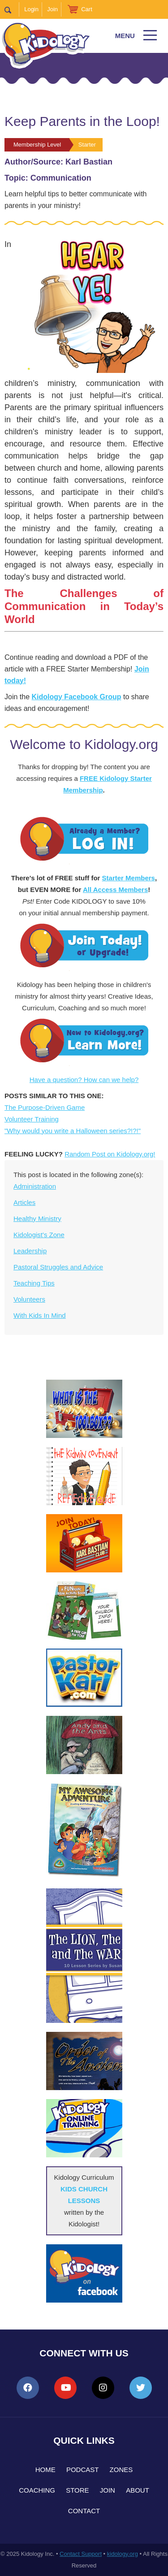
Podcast (82, 2469)
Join (52, 9)
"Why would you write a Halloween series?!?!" (72, 1130)
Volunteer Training (31, 1119)
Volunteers (29, 1299)
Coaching (37, 2490)
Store (77, 2490)
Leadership (30, 1251)
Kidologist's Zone (39, 1234)
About (137, 2490)
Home (45, 2469)
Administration (34, 1186)
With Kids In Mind (39, 1315)
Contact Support (81, 2553)
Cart (86, 9)
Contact (84, 2511)
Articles (24, 1202)
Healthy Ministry (37, 1218)
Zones (121, 2469)
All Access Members (115, 889)
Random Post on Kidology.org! (110, 1154)
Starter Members (128, 878)
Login (31, 9)
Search (11, 9)
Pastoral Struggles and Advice (58, 1267)
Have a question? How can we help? (84, 1079)
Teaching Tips (34, 1283)
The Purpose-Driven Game (44, 1107)
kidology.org (122, 2553)
